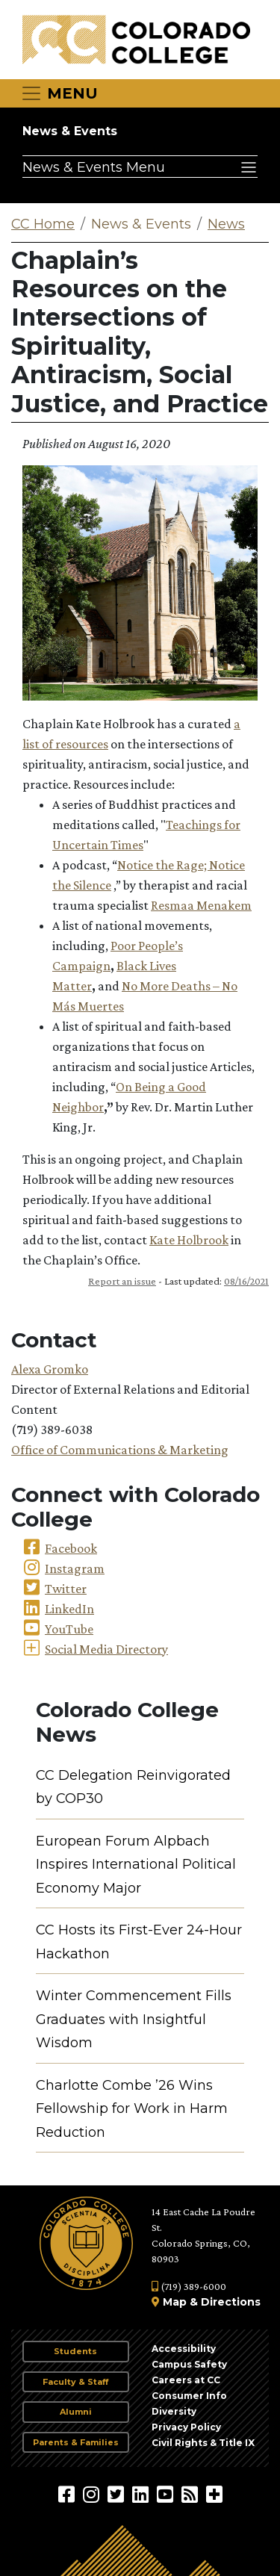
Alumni (76, 2411)
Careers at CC (186, 2380)
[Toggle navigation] (59, 93)
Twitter (66, 1588)
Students (75, 2351)
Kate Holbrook (188, 1239)
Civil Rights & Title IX (203, 2442)
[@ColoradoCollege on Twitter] (117, 2494)
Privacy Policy (186, 2427)
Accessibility (184, 2348)
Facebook (71, 1548)
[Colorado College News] (191, 2494)
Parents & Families (76, 2442)
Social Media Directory (106, 1649)
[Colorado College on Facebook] (68, 2494)
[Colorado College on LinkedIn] (142, 2494)
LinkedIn (69, 1608)
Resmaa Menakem (201, 905)
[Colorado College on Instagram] (93, 2494)
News (226, 224)
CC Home (43, 224)
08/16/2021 (246, 1281)
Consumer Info (189, 2395)
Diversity (174, 2411)
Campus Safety (189, 2364)
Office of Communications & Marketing (119, 1449)
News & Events (69, 131)
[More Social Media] (214, 2494)
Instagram (75, 1568)
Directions (231, 2302)
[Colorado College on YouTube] (167, 2494)
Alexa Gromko (49, 1369)
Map (175, 2302)
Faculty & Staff (75, 2382)
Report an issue (122, 1281)
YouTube (69, 1628)
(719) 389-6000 (189, 2286)
